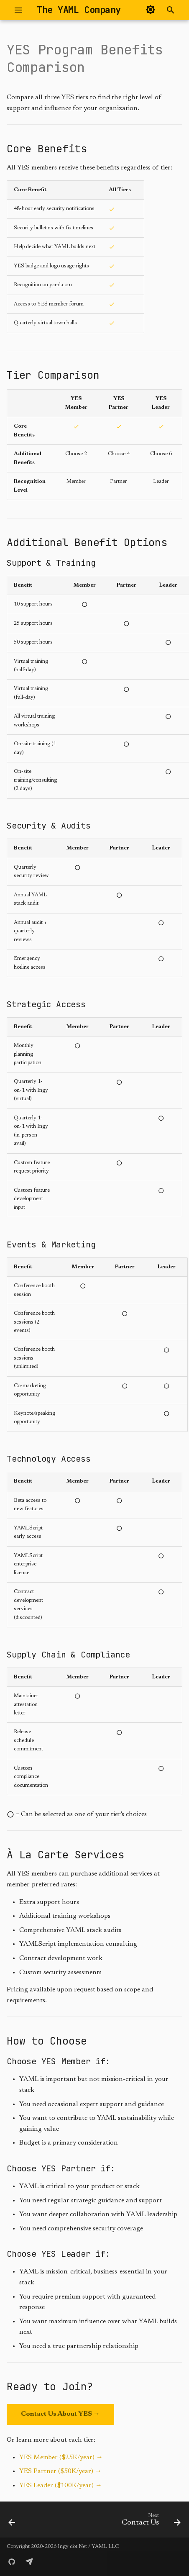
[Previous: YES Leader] (12, 2522)
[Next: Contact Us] (149, 2522)
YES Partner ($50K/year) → (60, 2471)
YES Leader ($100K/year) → (60, 2485)
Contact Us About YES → (60, 2414)
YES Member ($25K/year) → (61, 2457)
